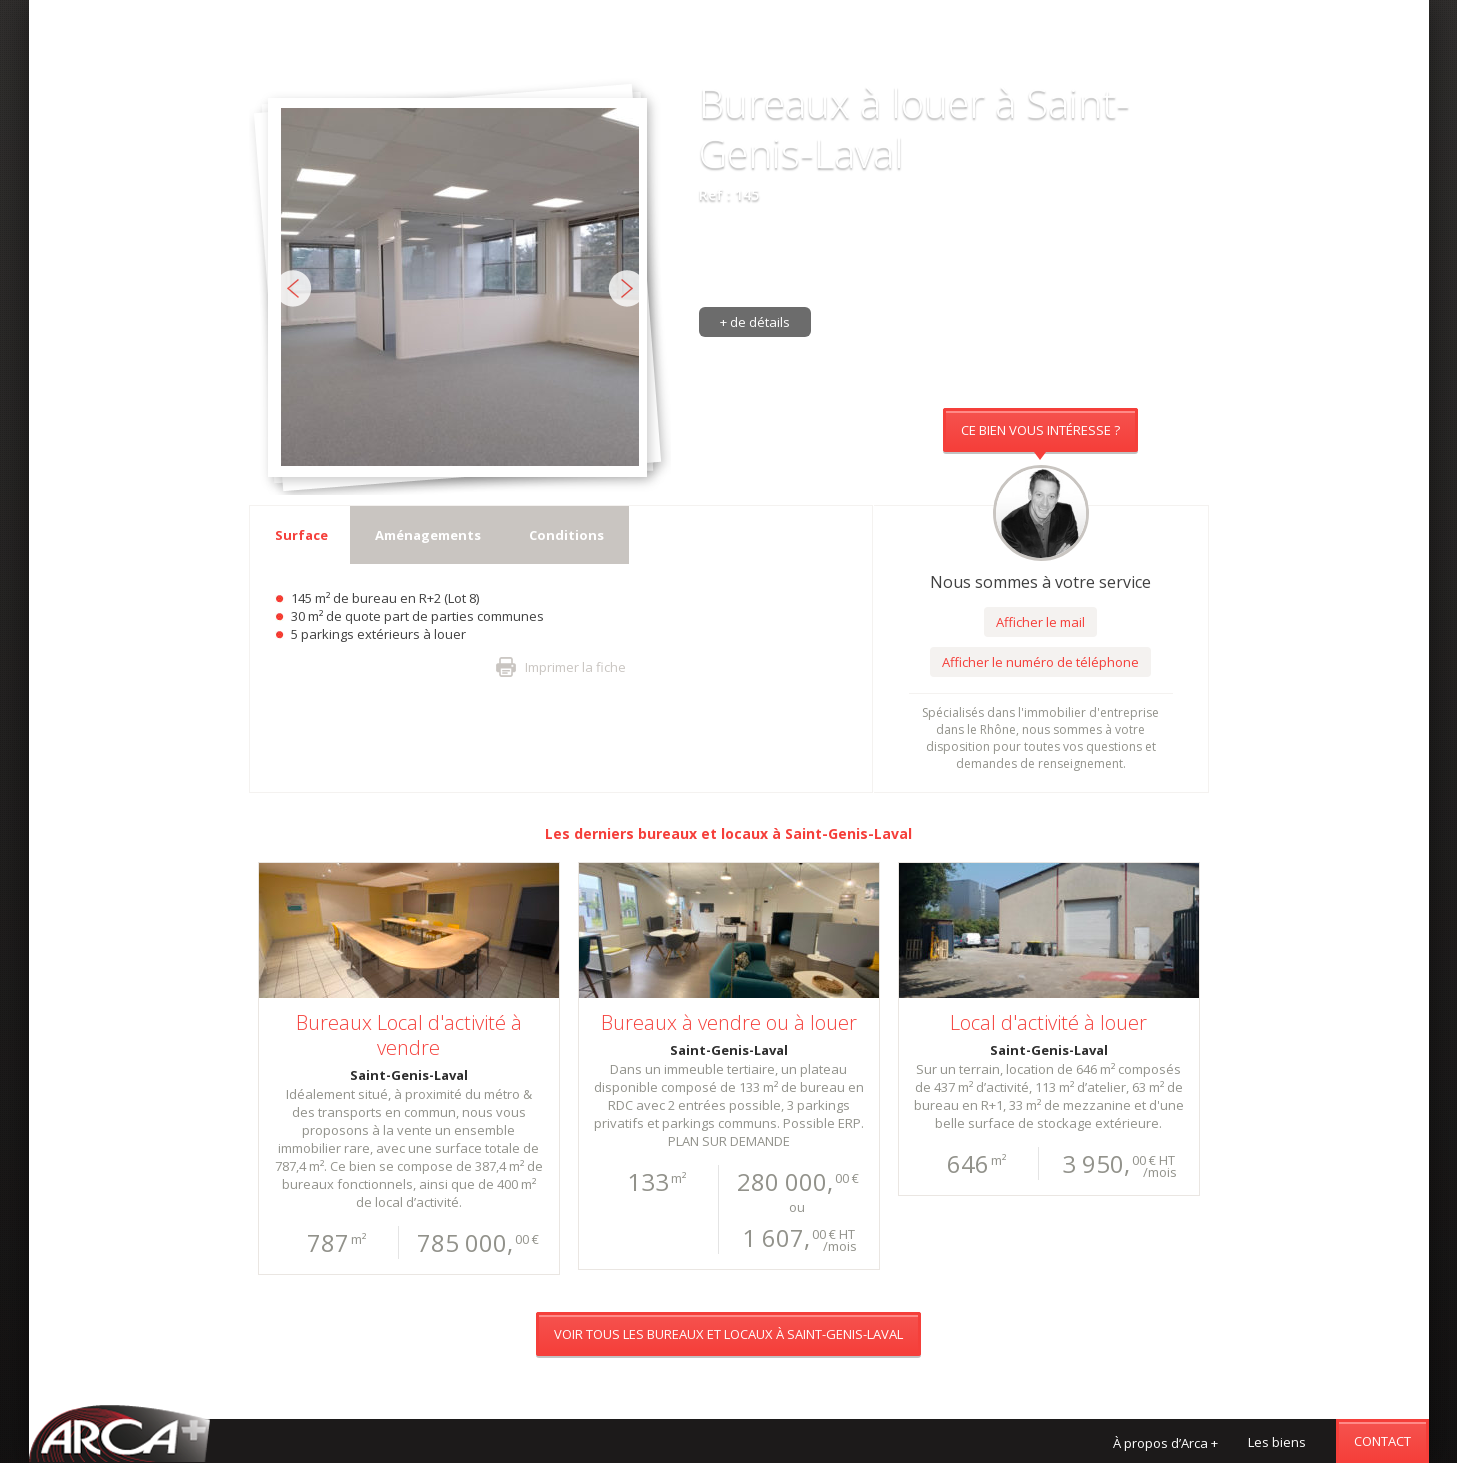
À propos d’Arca (1165, 1443)
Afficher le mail (1040, 622)
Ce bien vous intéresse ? (1040, 430)
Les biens (1277, 1442)
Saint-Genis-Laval (848, 833)
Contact (1382, 1441)
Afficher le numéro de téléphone (1040, 662)
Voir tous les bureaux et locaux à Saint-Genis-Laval (728, 54)
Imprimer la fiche (575, 667)
